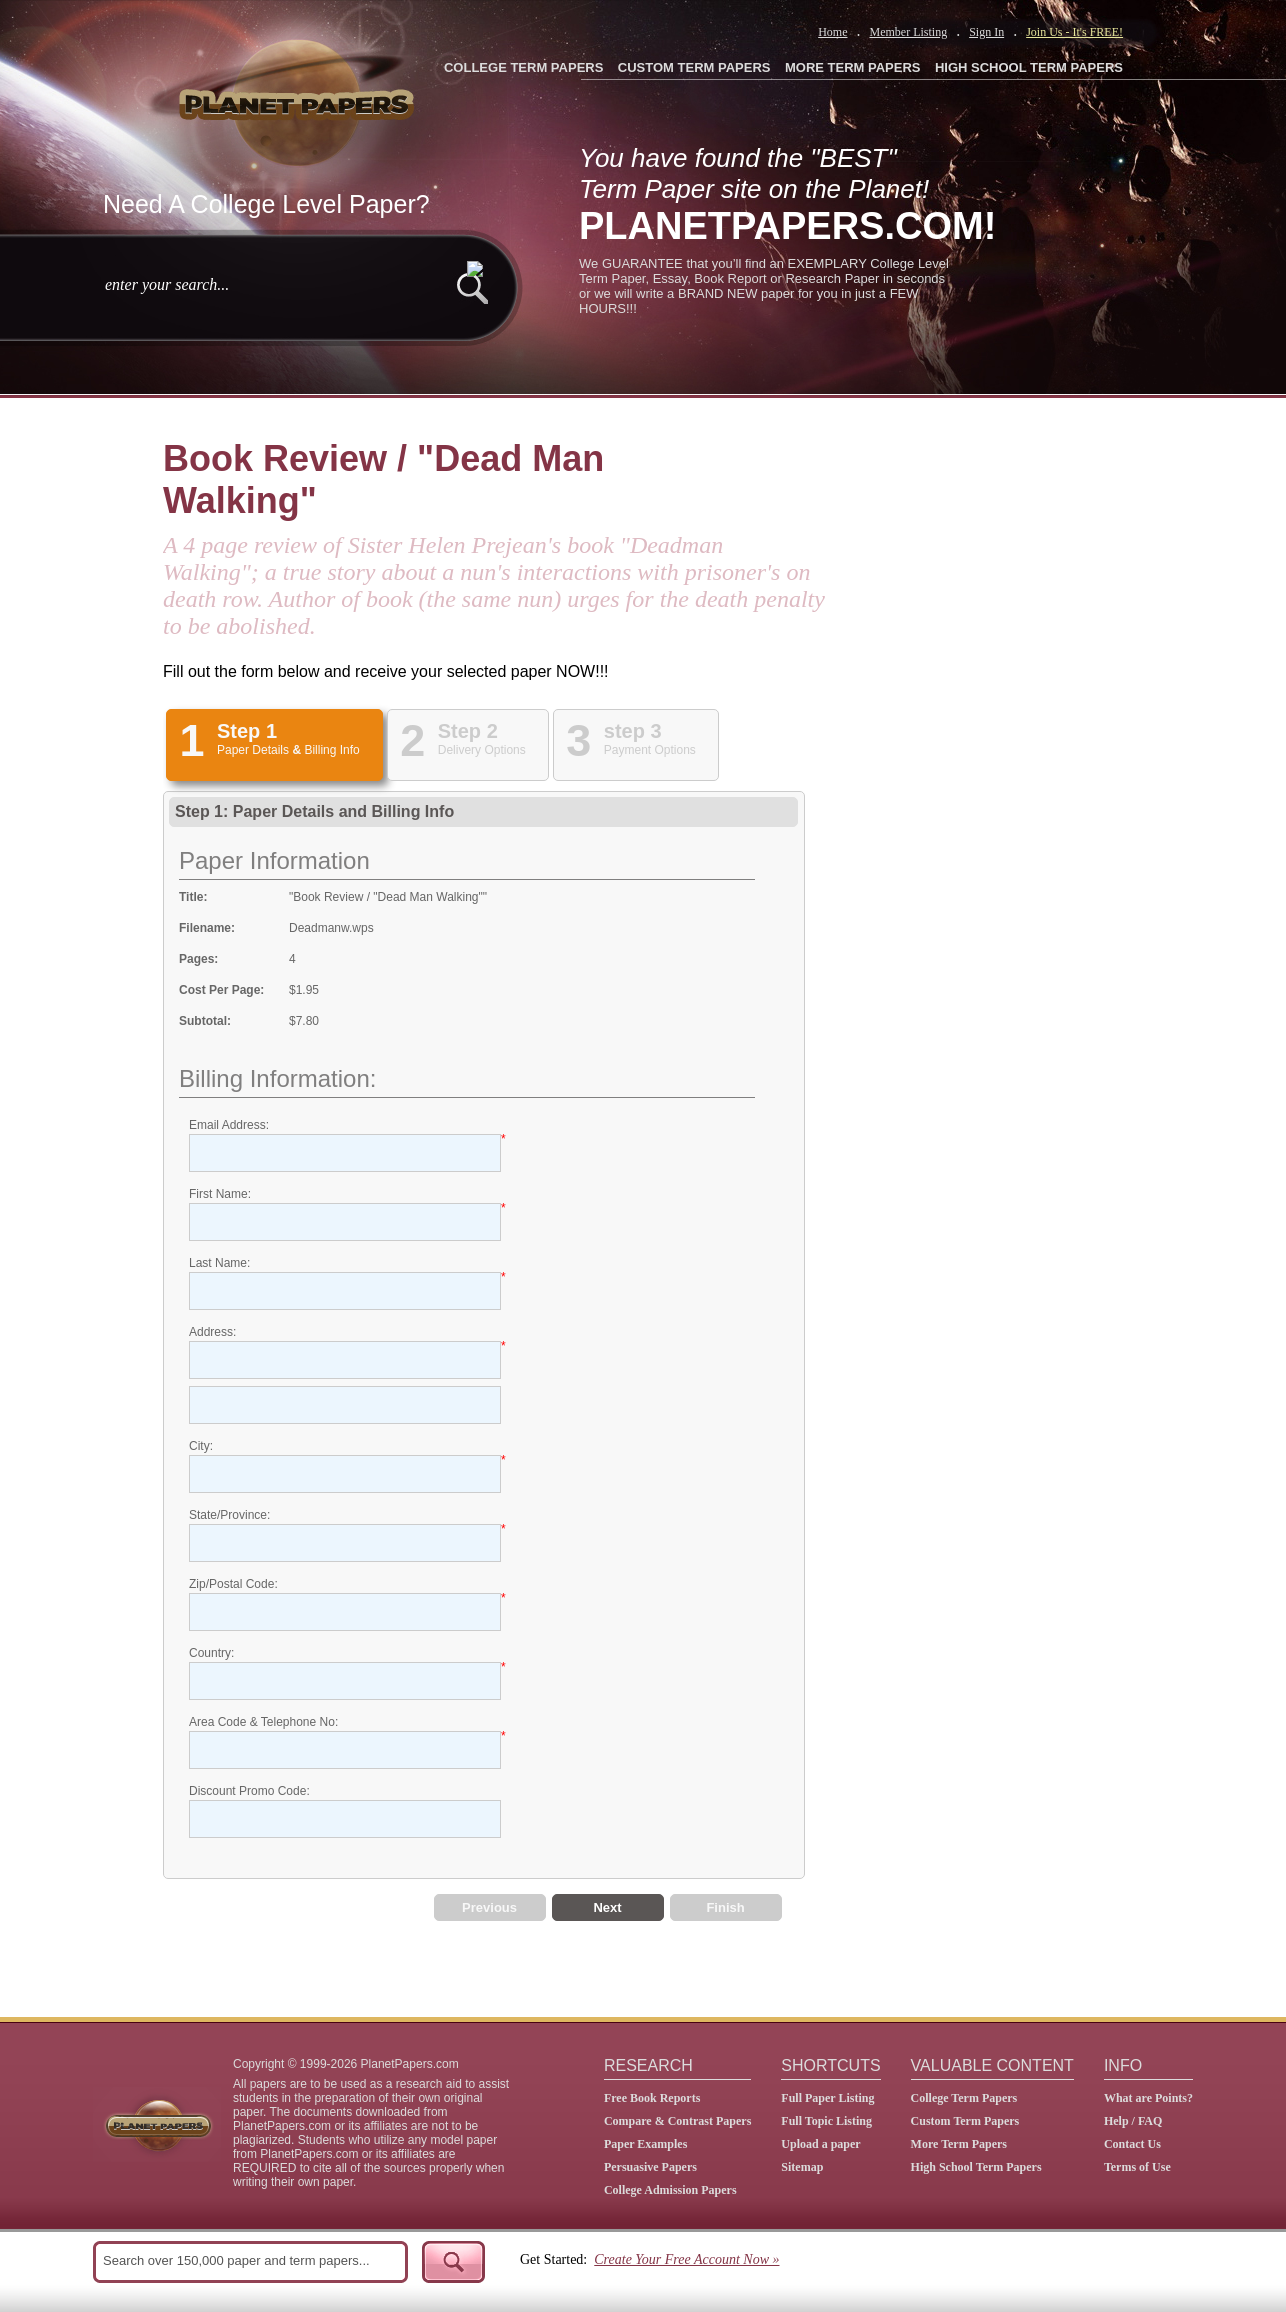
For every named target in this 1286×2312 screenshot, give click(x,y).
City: (201, 1446)
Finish (725, 1907)
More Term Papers (959, 2144)
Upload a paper (820, 2144)
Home (832, 32)
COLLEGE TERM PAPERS (523, 67)
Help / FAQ (1133, 2121)
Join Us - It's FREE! (1074, 32)
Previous (489, 1907)
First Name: (220, 1194)
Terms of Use (1137, 2167)
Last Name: (219, 1263)
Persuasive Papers (650, 2167)
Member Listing (908, 32)
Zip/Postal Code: (233, 1584)
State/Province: (229, 1515)
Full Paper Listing (827, 2098)
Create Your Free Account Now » (686, 2259)
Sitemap (802, 2167)
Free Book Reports (652, 2098)
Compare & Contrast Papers (677, 2121)
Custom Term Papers (965, 2121)
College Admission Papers (670, 2190)
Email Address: (229, 1125)
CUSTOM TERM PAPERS (694, 67)
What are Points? (1148, 2098)
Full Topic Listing (826, 2121)
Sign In (986, 32)
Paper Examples (645, 2144)
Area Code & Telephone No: (263, 1722)
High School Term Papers (976, 2167)
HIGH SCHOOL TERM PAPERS (1029, 67)
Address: (212, 1332)
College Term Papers (964, 2098)
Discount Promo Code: (249, 1791)
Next (607, 1907)
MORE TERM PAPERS (853, 67)
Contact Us (1132, 2144)
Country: (211, 1653)
